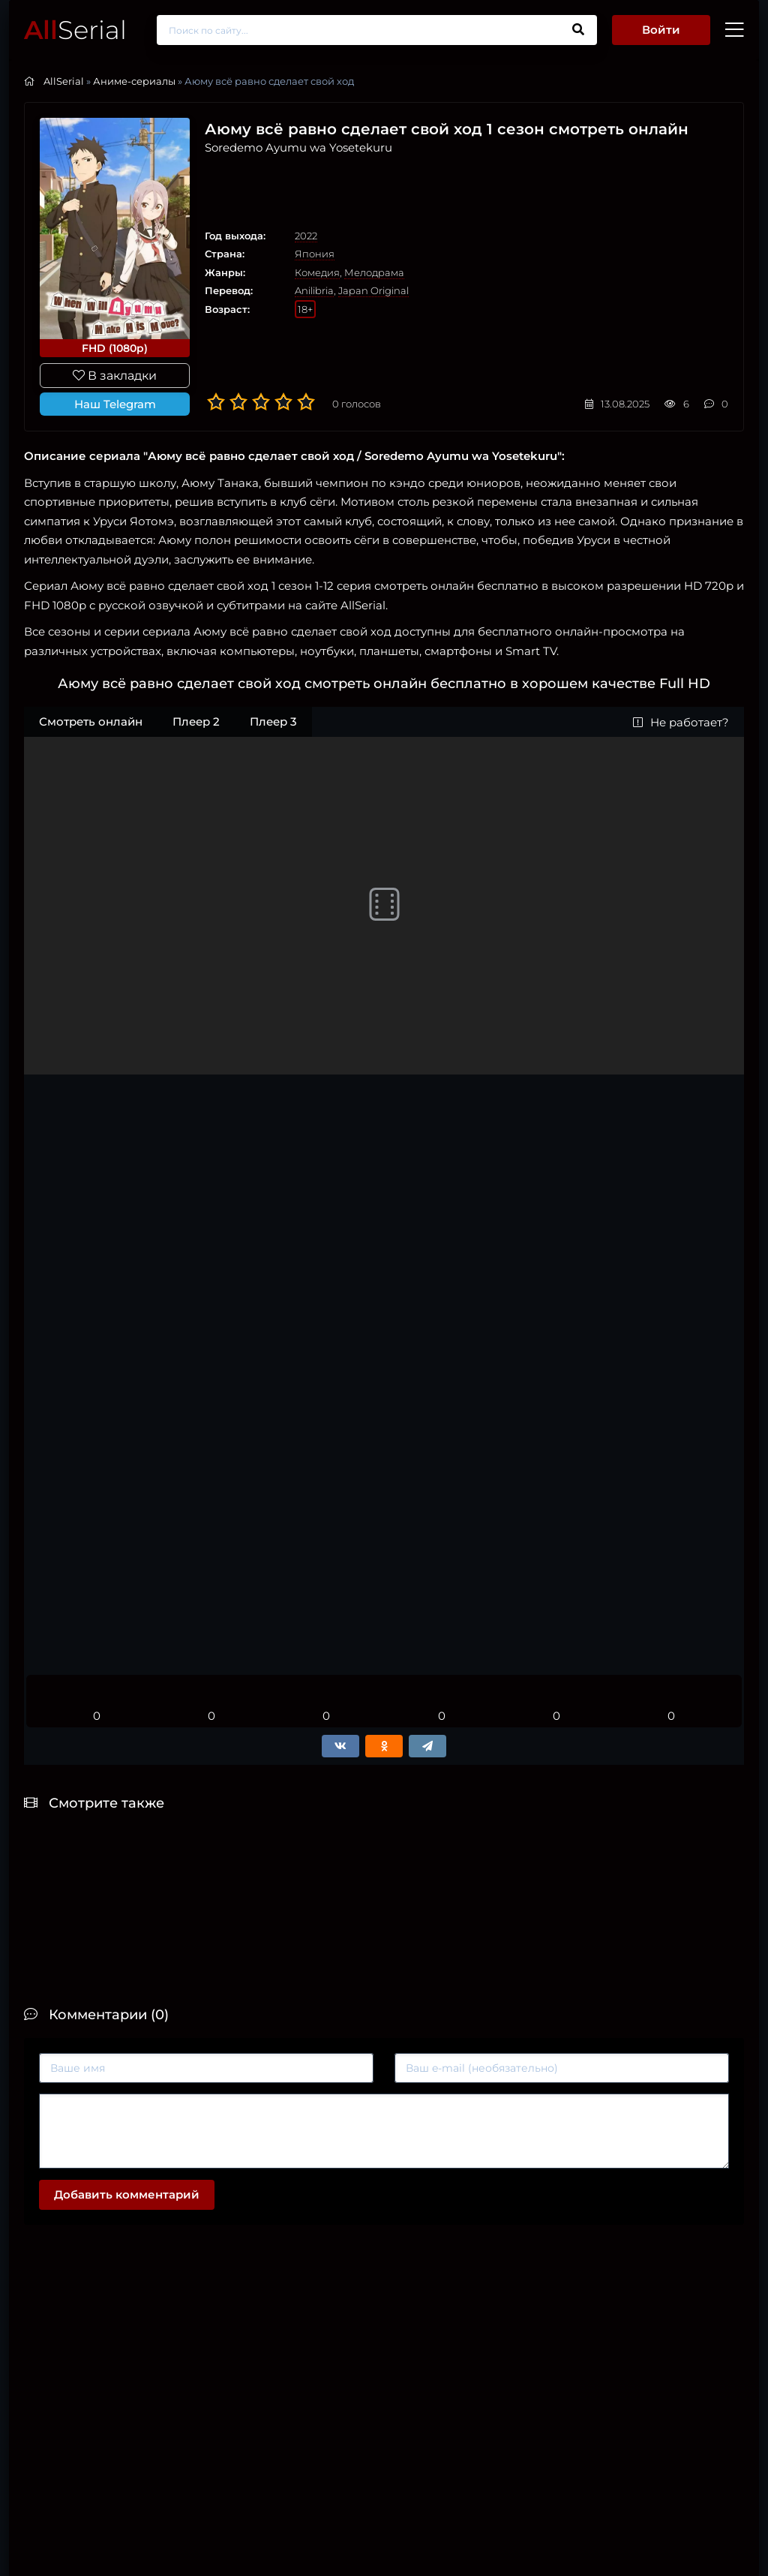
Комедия (317, 272)
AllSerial (64, 81)
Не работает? (681, 722)
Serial (75, 29)
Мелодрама (374, 272)
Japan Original (373, 290)
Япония (314, 254)
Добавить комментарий (127, 2194)
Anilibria (314, 290)
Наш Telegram (115, 404)
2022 (306, 236)
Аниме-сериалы (134, 81)
